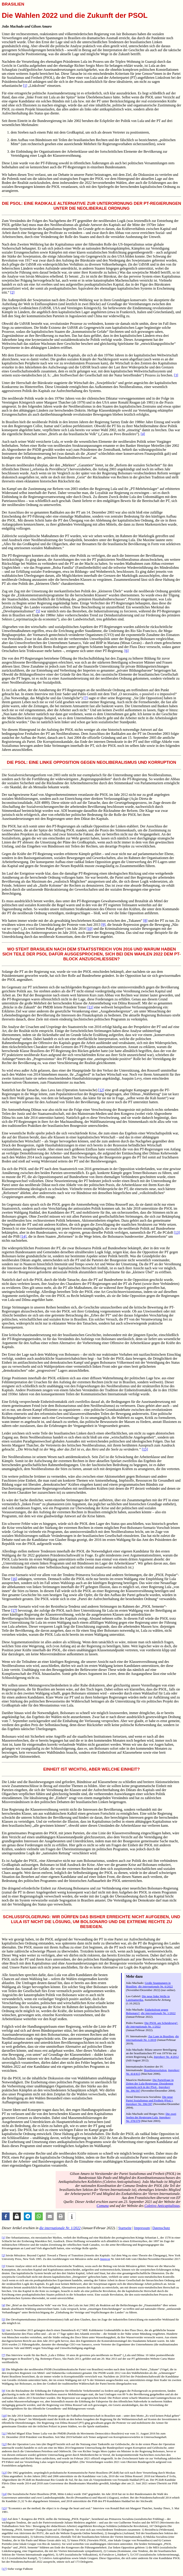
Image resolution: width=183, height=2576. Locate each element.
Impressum (142, 2228)
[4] (143, 434)
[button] (6, 2216)
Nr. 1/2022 (158, 2013)
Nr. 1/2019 (152, 2038)
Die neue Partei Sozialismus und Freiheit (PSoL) (149, 2098)
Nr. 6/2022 (155, 1986)
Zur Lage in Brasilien (161, 2036)
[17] (14, 1610)
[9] (103, 924)
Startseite (125, 2228)
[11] (90, 1007)
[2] (12, 292)
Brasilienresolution (155, 2070)
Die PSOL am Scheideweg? (160, 2023)
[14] (23, 1236)
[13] (177, 1232)
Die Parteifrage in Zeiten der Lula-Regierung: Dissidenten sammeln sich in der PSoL (150, 2083)
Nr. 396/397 (139, 2104)
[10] (90, 928)
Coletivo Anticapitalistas (162, 2206)
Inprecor (105, 2259)
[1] (25, 85)
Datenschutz (161, 2228)
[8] (145, 920)
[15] (145, 1449)
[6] (126, 651)
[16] (14, 1579)
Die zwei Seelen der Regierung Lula (151, 2115)
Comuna (103, 2206)
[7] (85, 698)
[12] (101, 1090)
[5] (38, 611)
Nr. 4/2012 (166, 2056)
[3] (176, 375)
